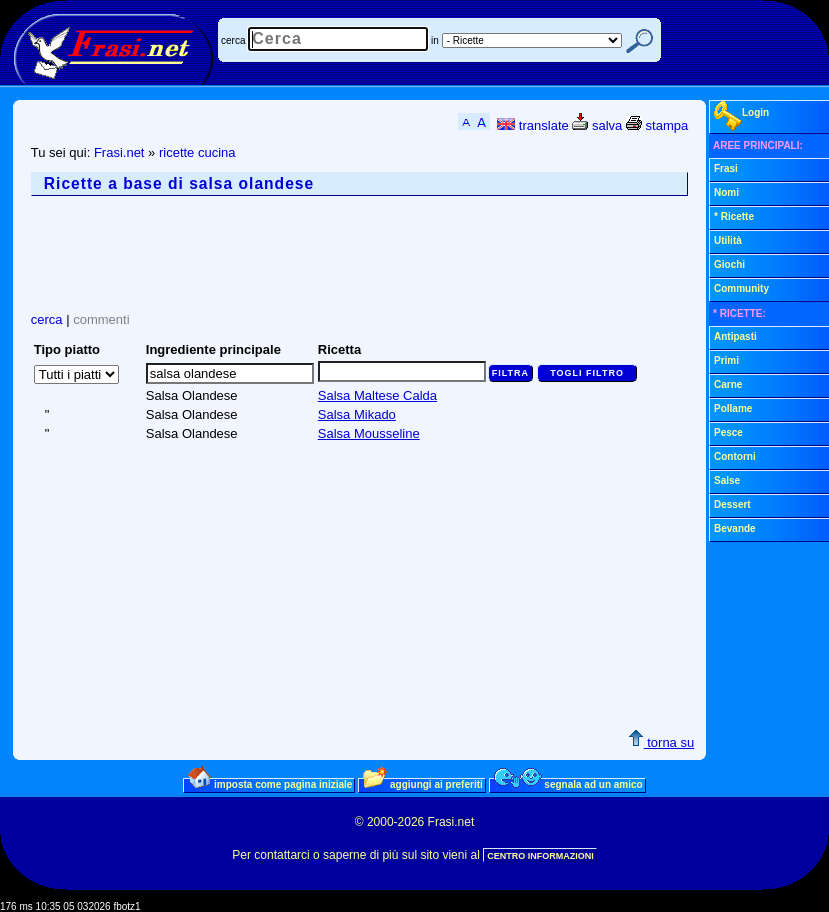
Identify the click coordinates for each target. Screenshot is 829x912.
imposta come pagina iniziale (270, 784)
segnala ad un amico (568, 784)
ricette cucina (197, 152)
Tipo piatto (67, 349)
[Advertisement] (395, 254)
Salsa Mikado (357, 414)
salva (597, 125)
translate (532, 125)
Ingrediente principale (213, 349)
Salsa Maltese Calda (377, 395)
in (435, 40)
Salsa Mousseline (369, 433)
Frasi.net (119, 152)
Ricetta (339, 349)
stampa (657, 125)
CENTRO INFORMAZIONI (540, 856)
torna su (661, 742)
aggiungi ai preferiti (423, 784)
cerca (233, 40)
